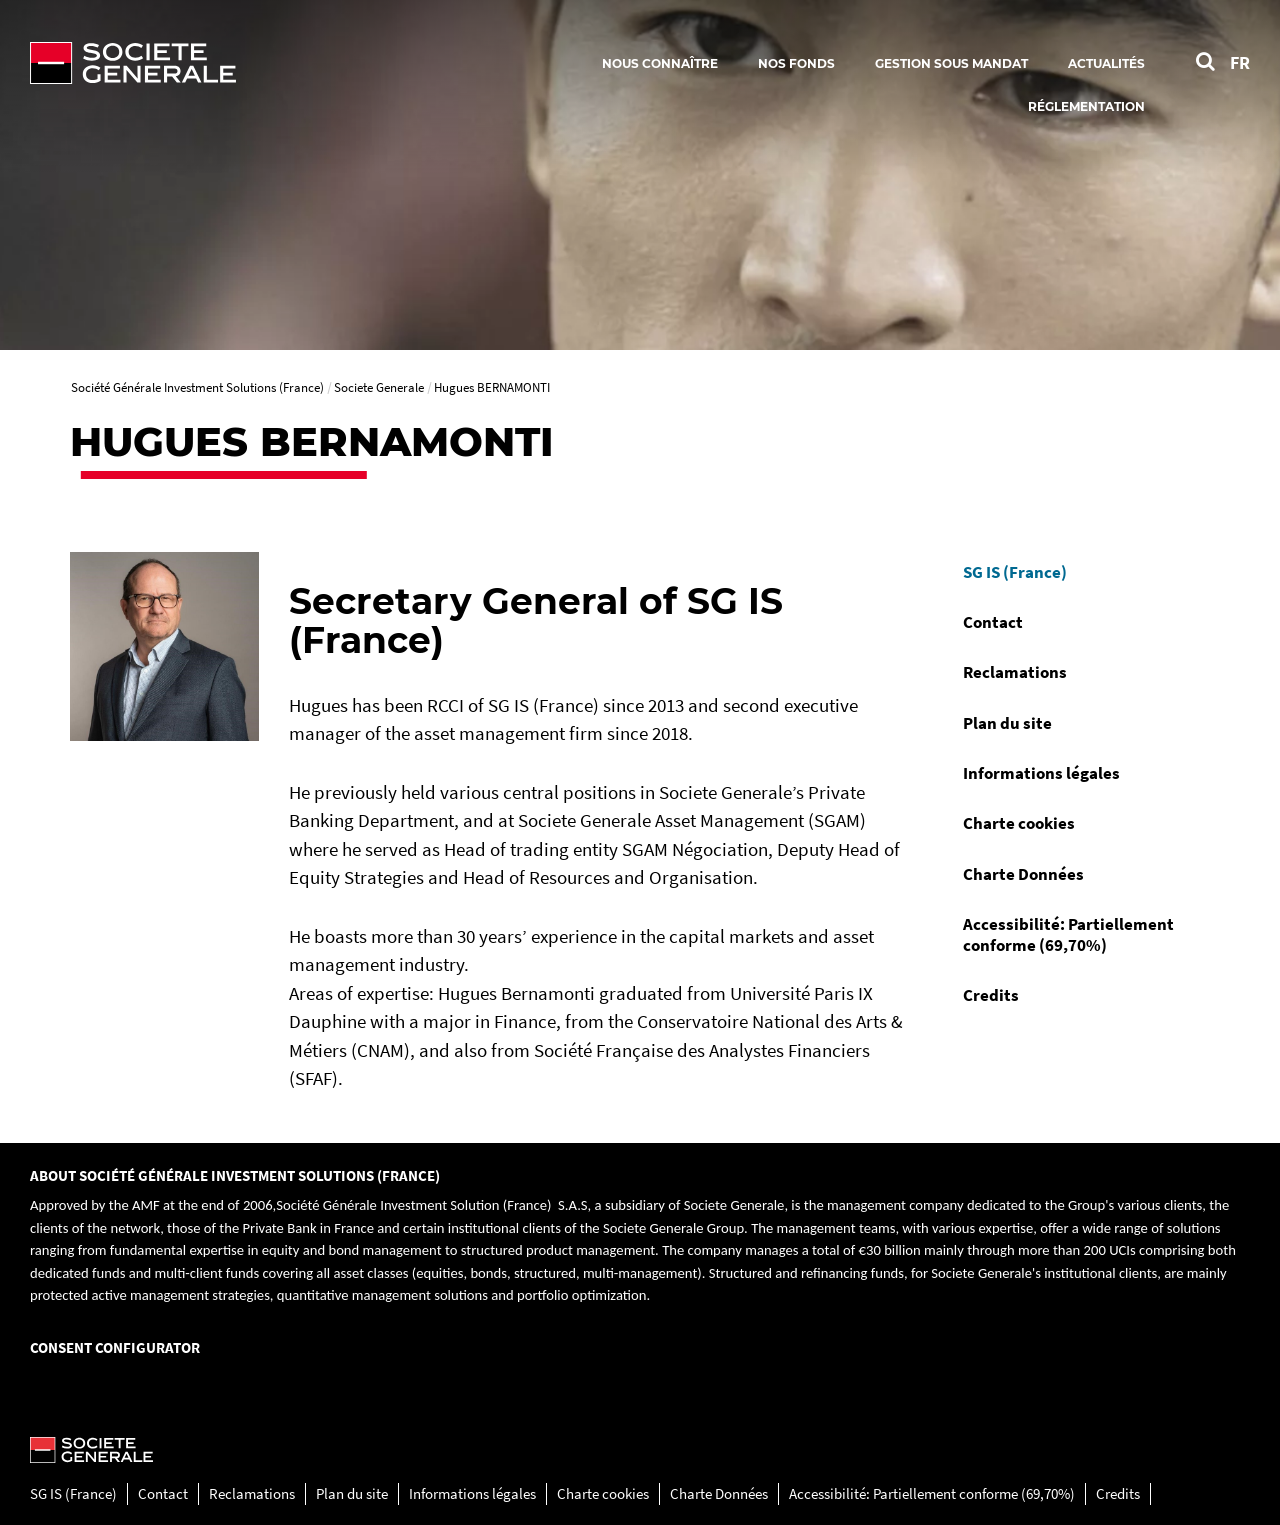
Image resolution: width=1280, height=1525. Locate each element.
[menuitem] (1079, 572)
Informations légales (1041, 773)
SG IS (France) (1015, 572)
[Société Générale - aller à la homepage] (250, 63)
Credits (991, 995)
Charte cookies (1019, 823)
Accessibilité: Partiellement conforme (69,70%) (1068, 934)
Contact (993, 622)
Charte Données (1023, 874)
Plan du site (1007, 723)
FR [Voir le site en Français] (1240, 62)
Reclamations (1015, 672)
